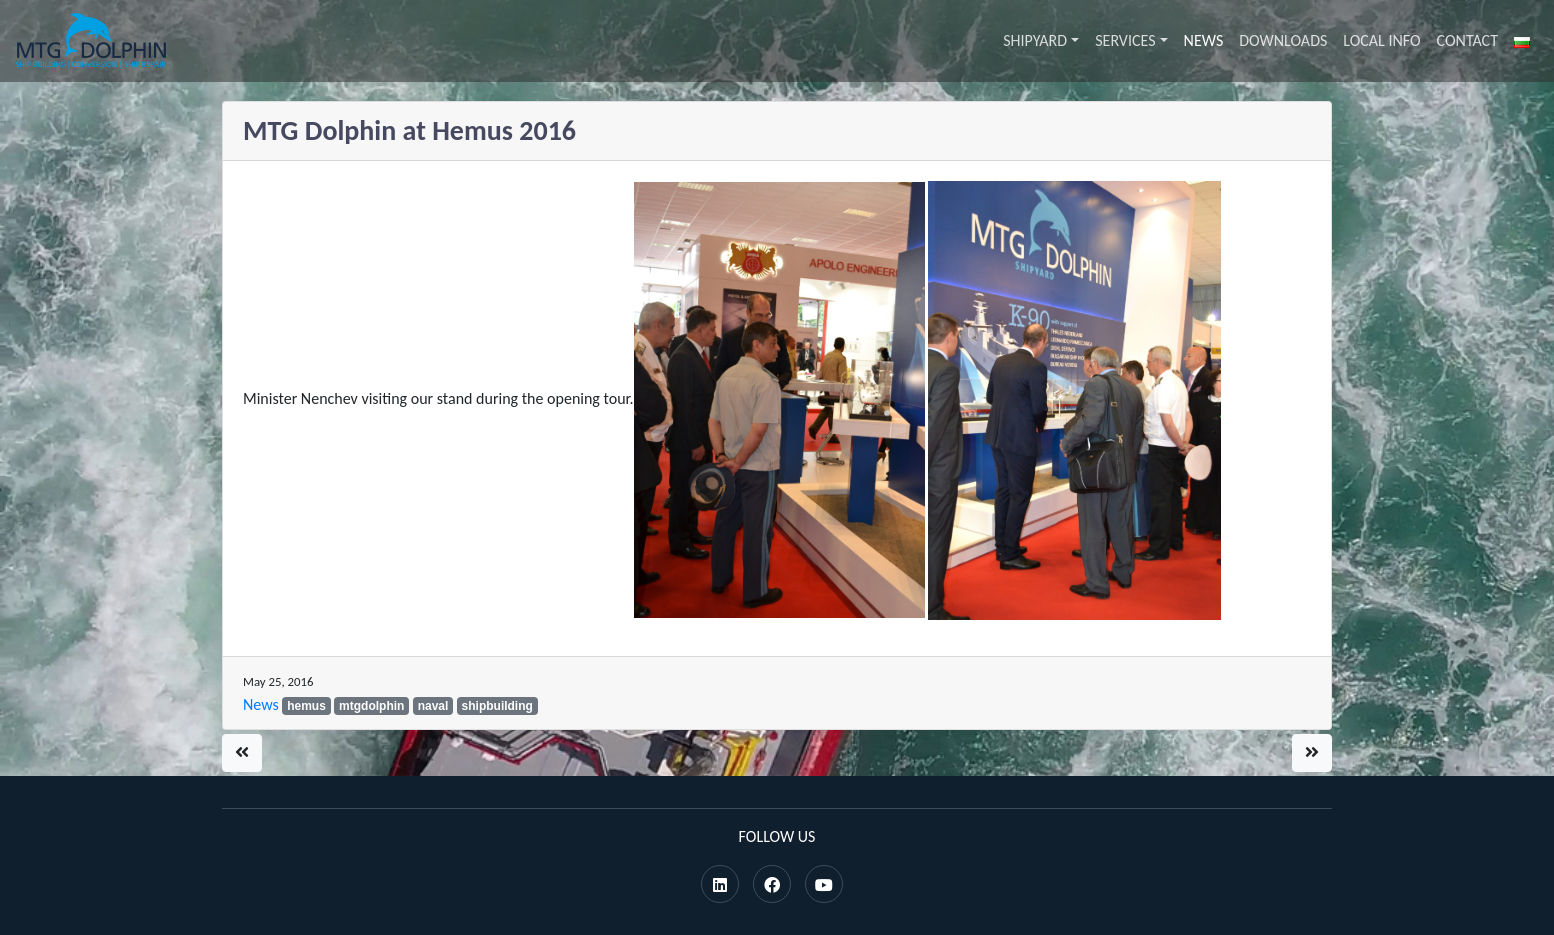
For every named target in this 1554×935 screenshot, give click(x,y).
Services (1125, 40)
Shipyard (1035, 40)
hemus (306, 706)
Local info (1381, 40)
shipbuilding (497, 706)
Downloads (1283, 40)
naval (433, 706)
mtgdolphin (371, 706)
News (1204, 40)
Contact (1467, 40)
